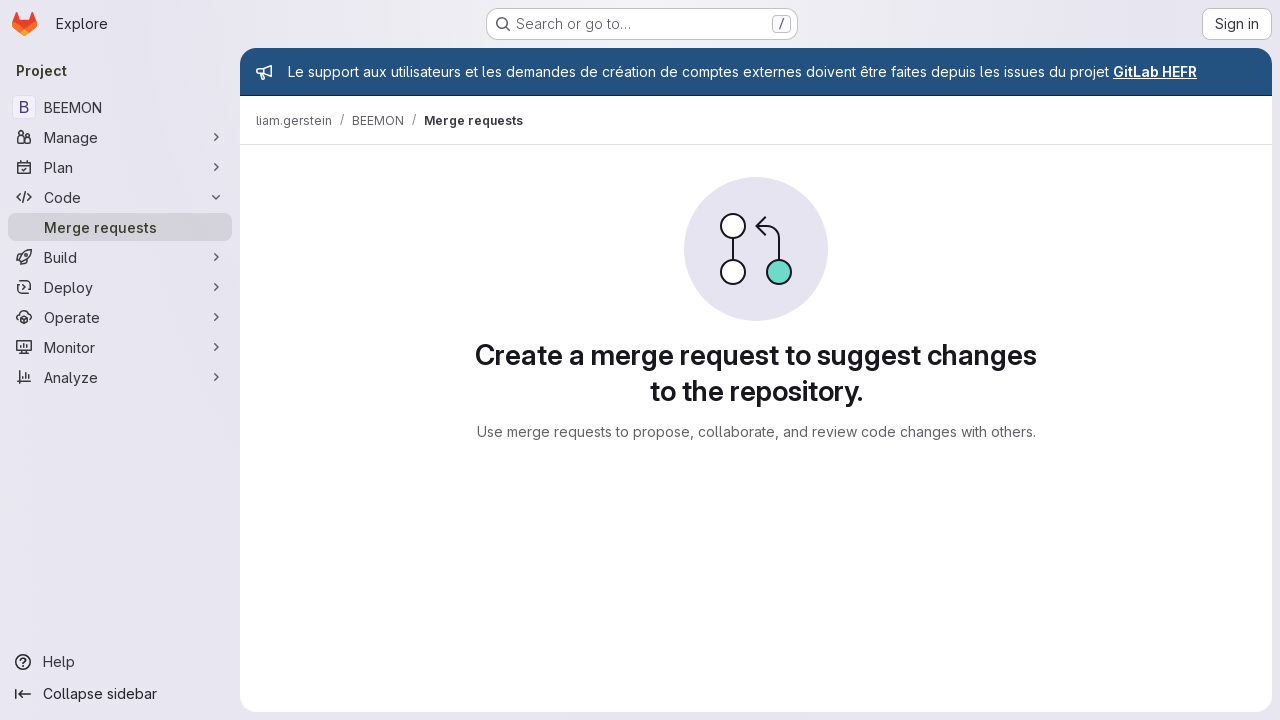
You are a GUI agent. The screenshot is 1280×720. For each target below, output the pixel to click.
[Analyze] (120, 377)
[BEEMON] (120, 107)
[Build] (120, 257)
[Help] (120, 662)
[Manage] (120, 137)
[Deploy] (120, 287)
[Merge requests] (120, 227)
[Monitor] (120, 347)
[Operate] (120, 317)
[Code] (120, 197)
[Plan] (120, 167)
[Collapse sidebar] (120, 694)
